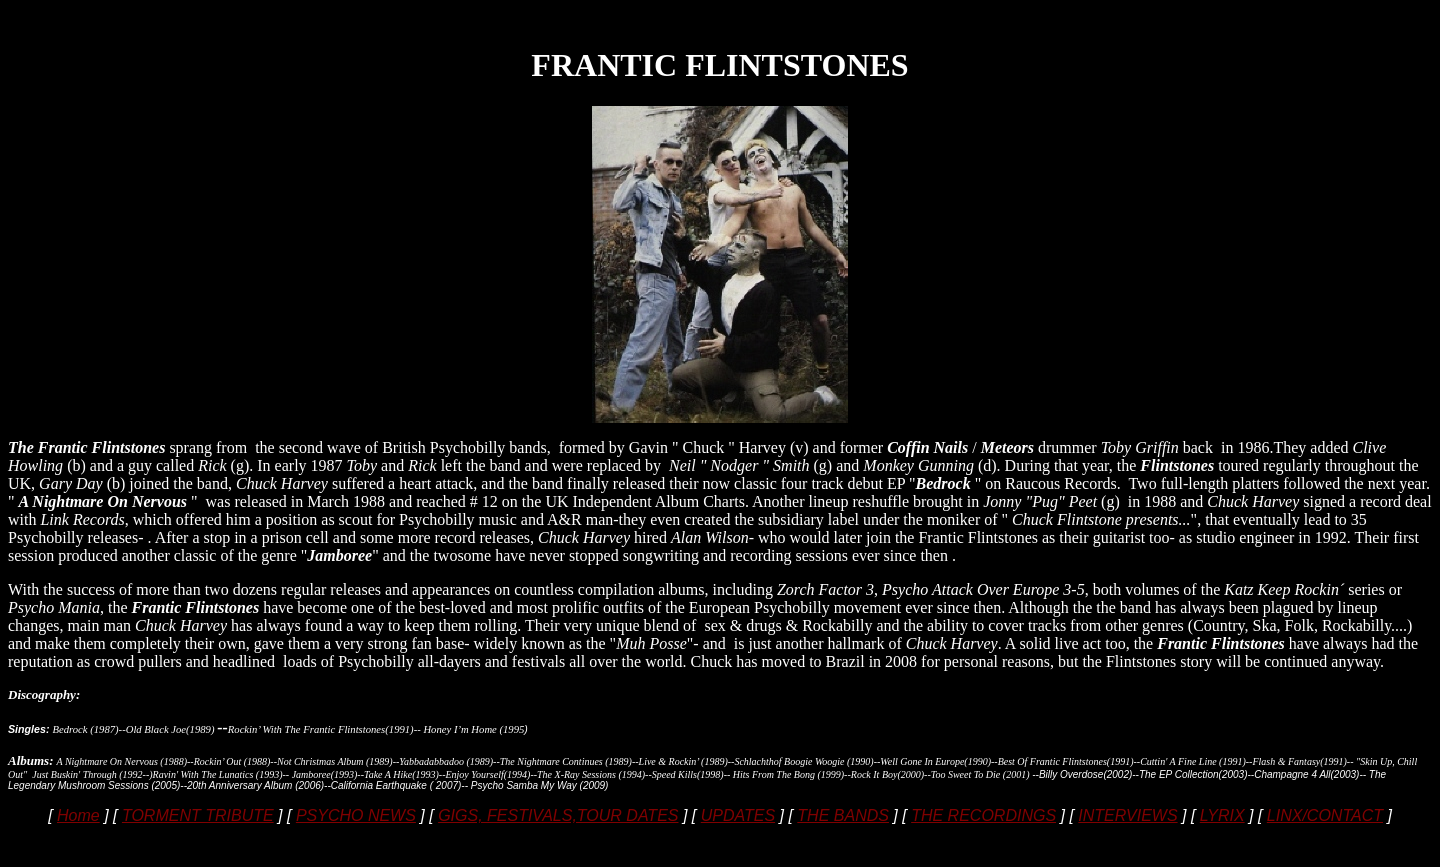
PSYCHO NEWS (356, 815)
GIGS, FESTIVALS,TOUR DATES (558, 815)
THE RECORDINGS (983, 815)
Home (78, 815)
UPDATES (738, 815)
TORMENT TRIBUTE (198, 815)
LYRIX (1222, 815)
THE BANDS (843, 815)
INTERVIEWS (1127, 815)
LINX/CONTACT (1325, 815)
